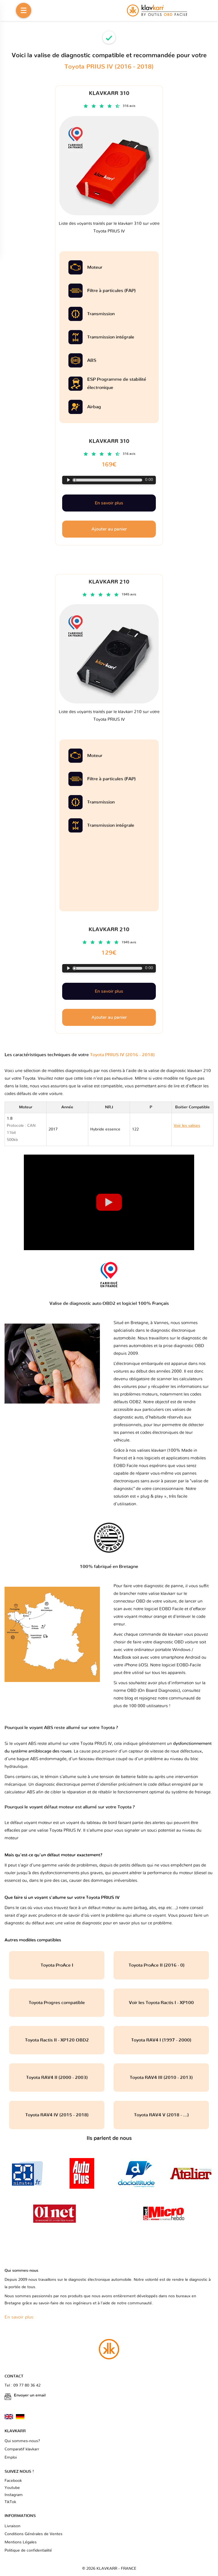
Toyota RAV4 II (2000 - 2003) (57, 2077)
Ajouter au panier (109, 1017)
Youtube (12, 2488)
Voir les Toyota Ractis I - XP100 (161, 2002)
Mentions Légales (21, 2542)
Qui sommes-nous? (22, 2441)
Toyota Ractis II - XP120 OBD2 (57, 2040)
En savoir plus (109, 991)
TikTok (10, 2502)
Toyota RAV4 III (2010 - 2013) (161, 2077)
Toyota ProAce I (57, 1965)
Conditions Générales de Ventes (33, 2534)
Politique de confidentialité (28, 2550)
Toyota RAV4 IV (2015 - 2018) (57, 2115)
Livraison (12, 2526)
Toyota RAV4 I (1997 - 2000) (161, 2040)
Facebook (13, 2481)
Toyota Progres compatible (57, 2002)
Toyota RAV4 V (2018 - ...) (161, 2115)
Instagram (14, 2495)
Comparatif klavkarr (22, 2449)
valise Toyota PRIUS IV (59, 1830)
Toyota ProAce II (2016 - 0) (161, 1965)
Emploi (11, 2457)
